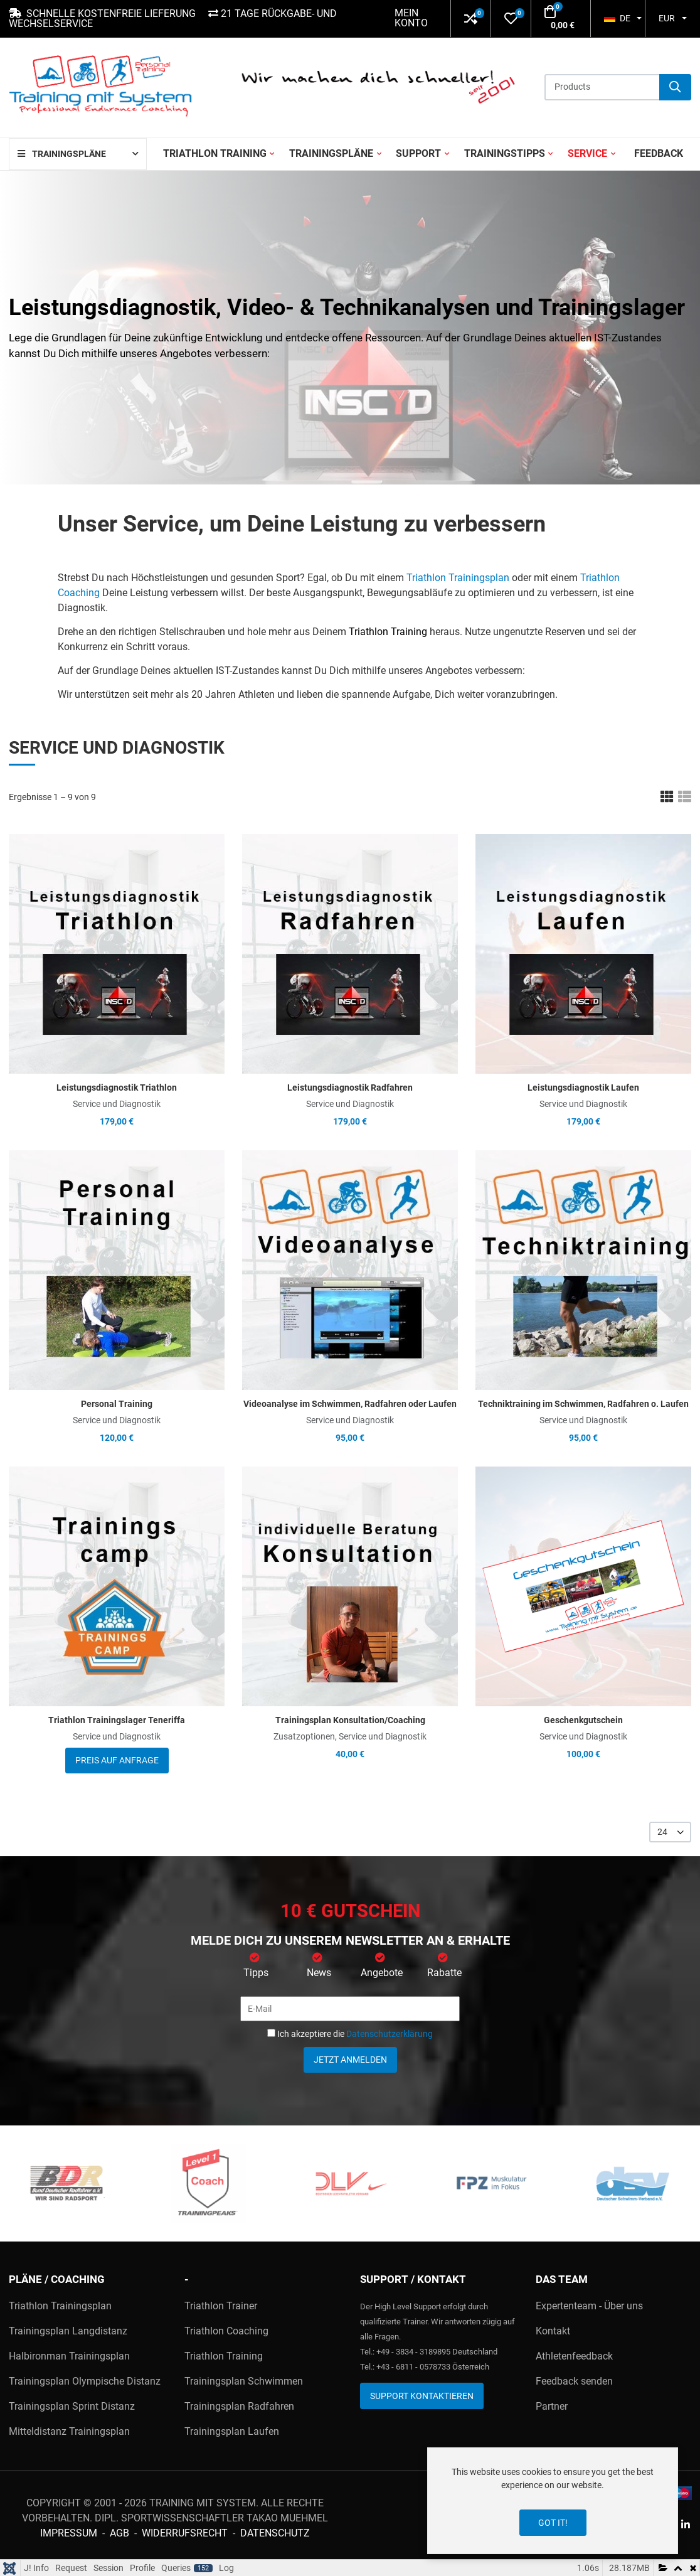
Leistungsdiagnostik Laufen (583, 1087)
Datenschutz (275, 2533)
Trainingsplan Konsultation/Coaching (350, 1720)
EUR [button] (667, 18)
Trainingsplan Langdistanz (68, 2331)
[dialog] (552, 2500)
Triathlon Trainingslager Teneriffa (116, 1720)
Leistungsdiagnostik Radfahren (350, 1087)
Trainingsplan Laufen (231, 2431)
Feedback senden (574, 2381)
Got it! (553, 2523)
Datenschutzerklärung (389, 2034)
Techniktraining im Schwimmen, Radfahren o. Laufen (583, 1404)
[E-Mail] (350, 2008)
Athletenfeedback (574, 2356)
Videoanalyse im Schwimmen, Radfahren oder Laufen (350, 1404)
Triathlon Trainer (220, 2306)
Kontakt (553, 2331)
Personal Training (116, 1404)
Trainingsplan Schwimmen (243, 2381)
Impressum (68, 2533)
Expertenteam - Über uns (589, 2306)
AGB (119, 2533)
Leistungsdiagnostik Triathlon (116, 1087)
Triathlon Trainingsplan (457, 578)
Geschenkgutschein (583, 1720)
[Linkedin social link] (685, 2525)
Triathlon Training (388, 632)
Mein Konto (411, 18)
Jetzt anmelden (350, 2060)
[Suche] (675, 87)
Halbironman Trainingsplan (69, 2356)
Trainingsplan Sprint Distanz (72, 2406)
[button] (471, 18)
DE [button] (617, 18)
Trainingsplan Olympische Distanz (85, 2381)
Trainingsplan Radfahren (239, 2406)
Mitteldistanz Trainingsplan (69, 2431)
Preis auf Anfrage (117, 1760)
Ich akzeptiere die (350, 2034)
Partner (552, 2406)
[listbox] (670, 1832)
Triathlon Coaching (226, 2331)
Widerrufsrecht (185, 2533)
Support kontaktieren (422, 2396)
